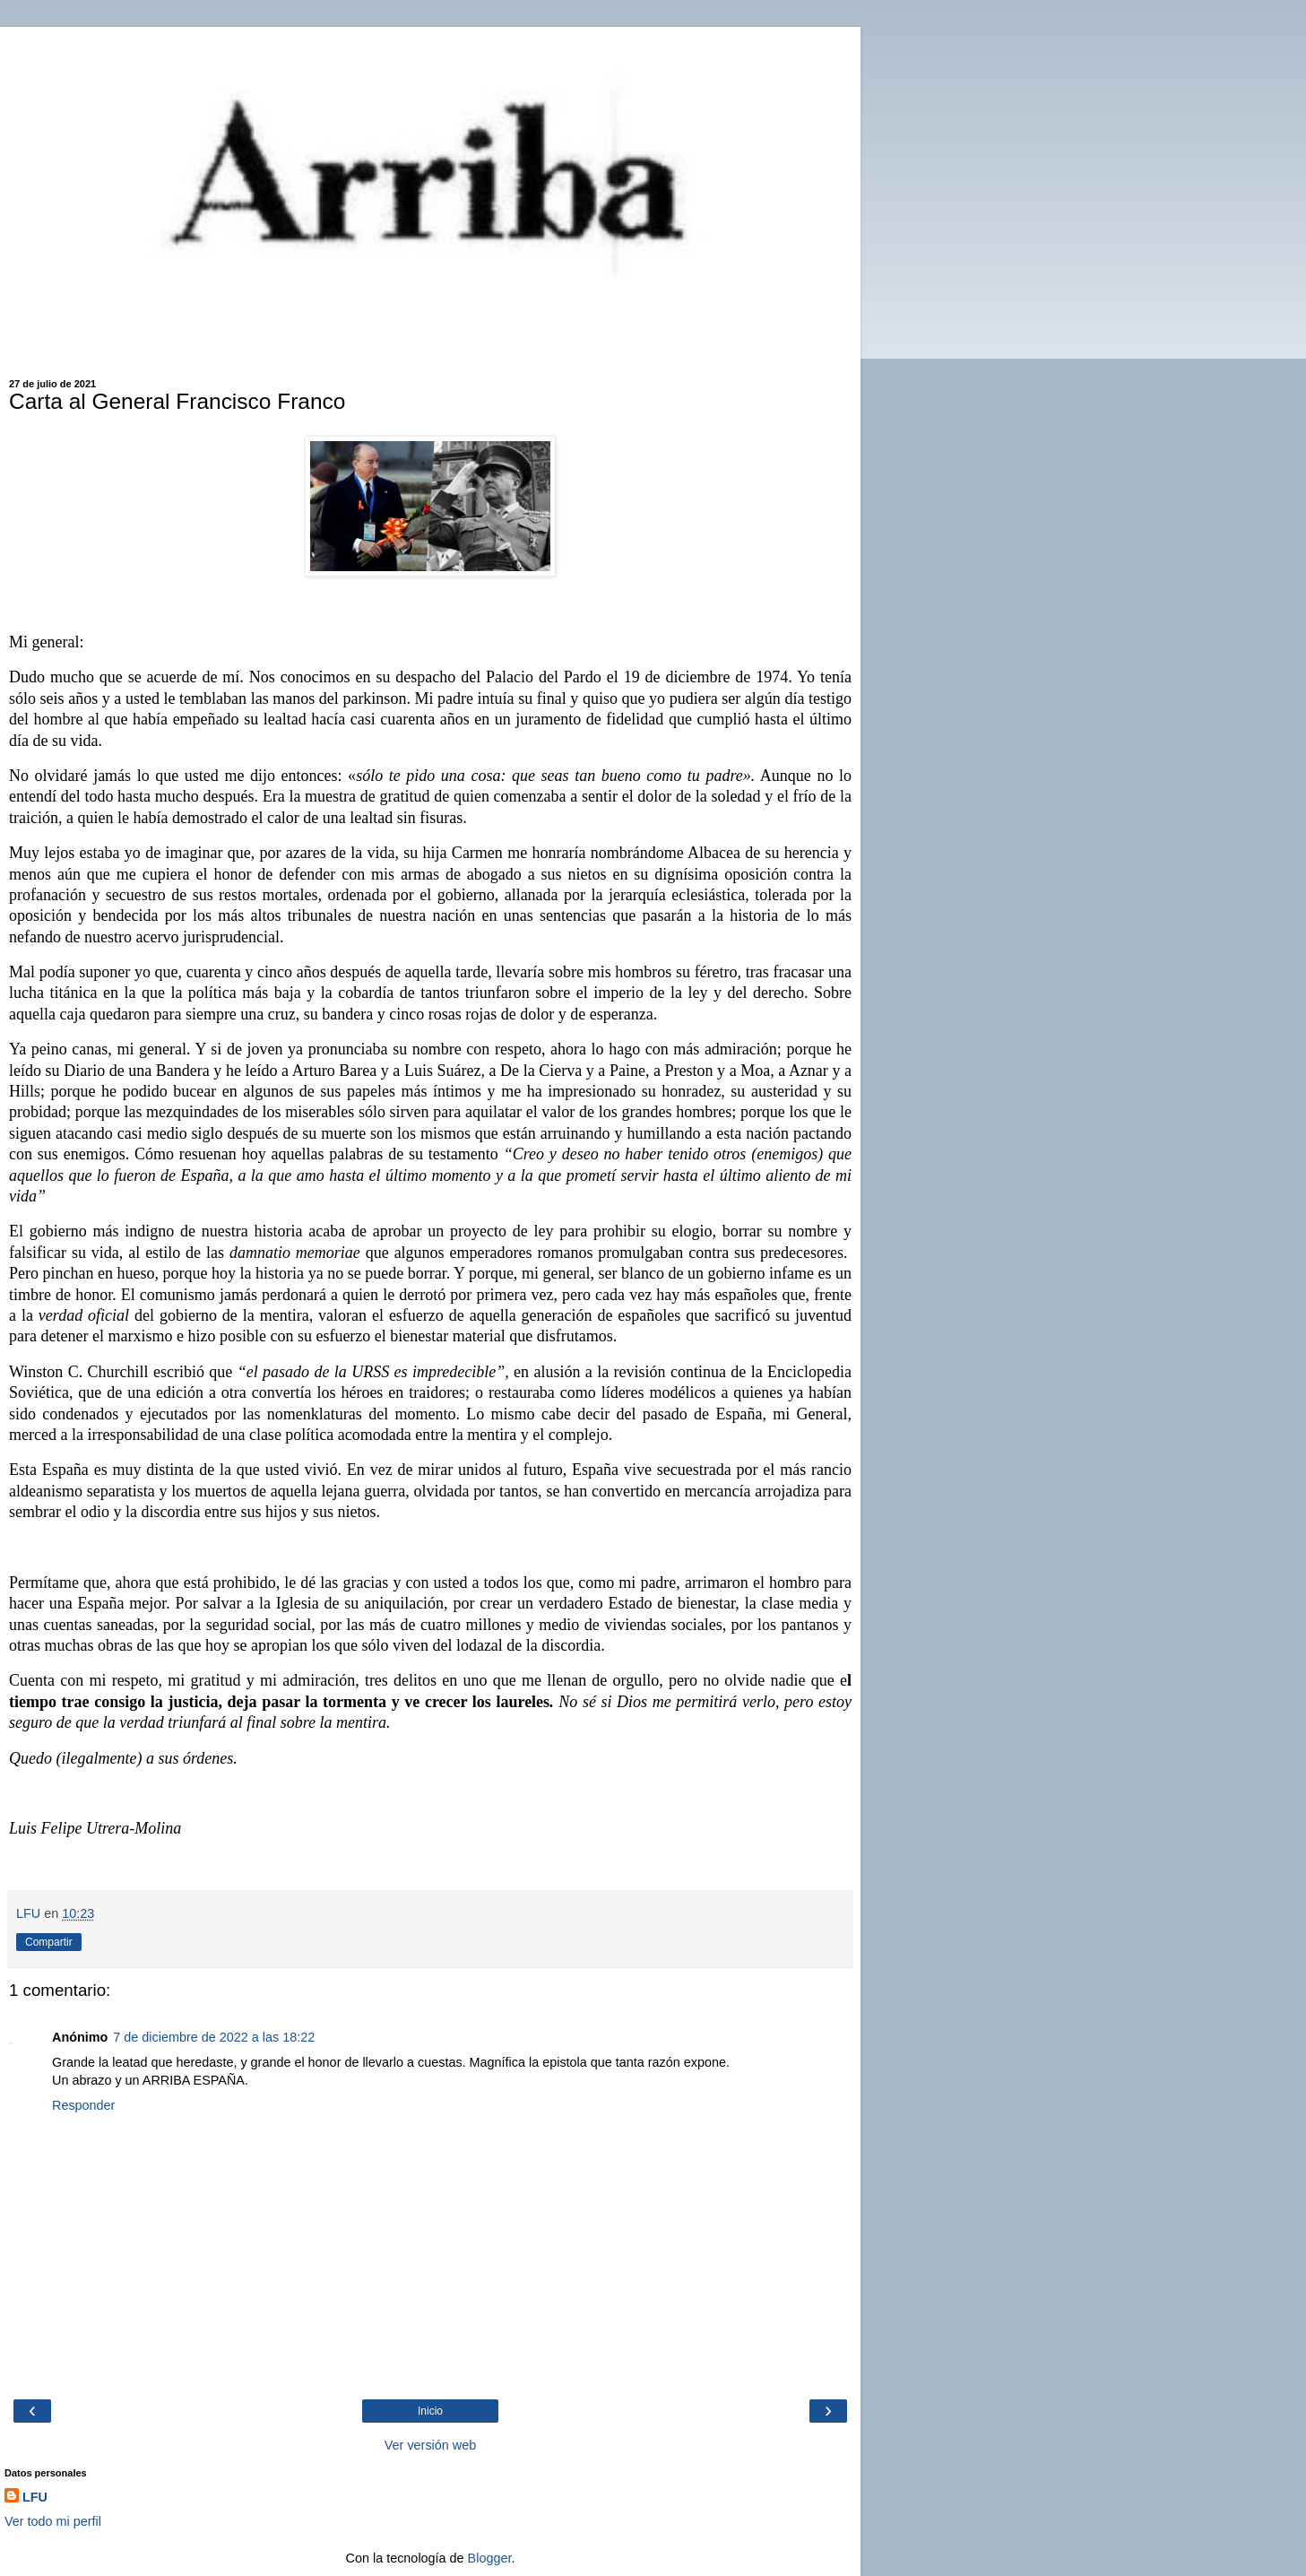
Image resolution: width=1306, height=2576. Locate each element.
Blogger (490, 2558)
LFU (35, 2497)
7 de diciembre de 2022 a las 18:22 (214, 2037)
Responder (83, 2105)
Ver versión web (430, 2445)
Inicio (430, 2411)
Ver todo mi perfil (52, 2521)
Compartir (49, 1942)
